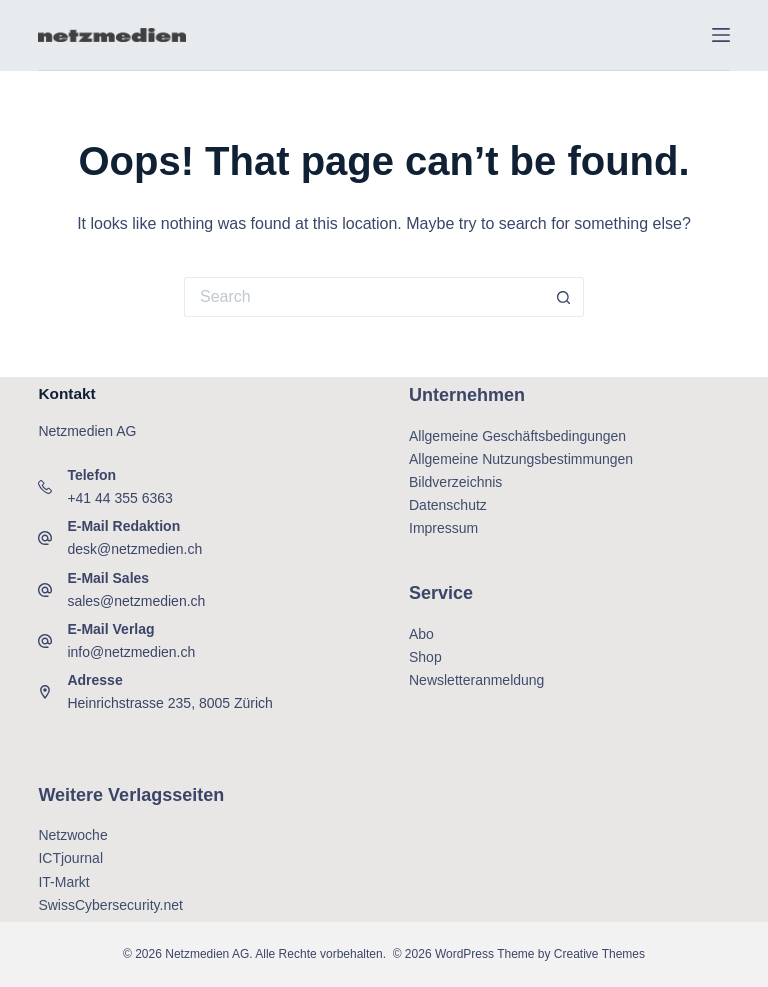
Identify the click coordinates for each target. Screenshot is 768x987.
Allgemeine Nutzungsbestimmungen (521, 459)
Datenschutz (448, 505)
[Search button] (564, 297)
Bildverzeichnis (455, 482)
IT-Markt (63, 882)
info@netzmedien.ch (131, 652)
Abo (421, 634)
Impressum (443, 528)
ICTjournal (70, 858)
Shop (425, 657)
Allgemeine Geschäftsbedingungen (517, 436)
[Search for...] (364, 297)
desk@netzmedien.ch (134, 549)
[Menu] (721, 35)
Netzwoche (72, 835)
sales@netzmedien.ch (136, 601)
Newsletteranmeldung (476, 680)
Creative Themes (599, 954)
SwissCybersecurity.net (110, 905)
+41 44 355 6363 (120, 498)
